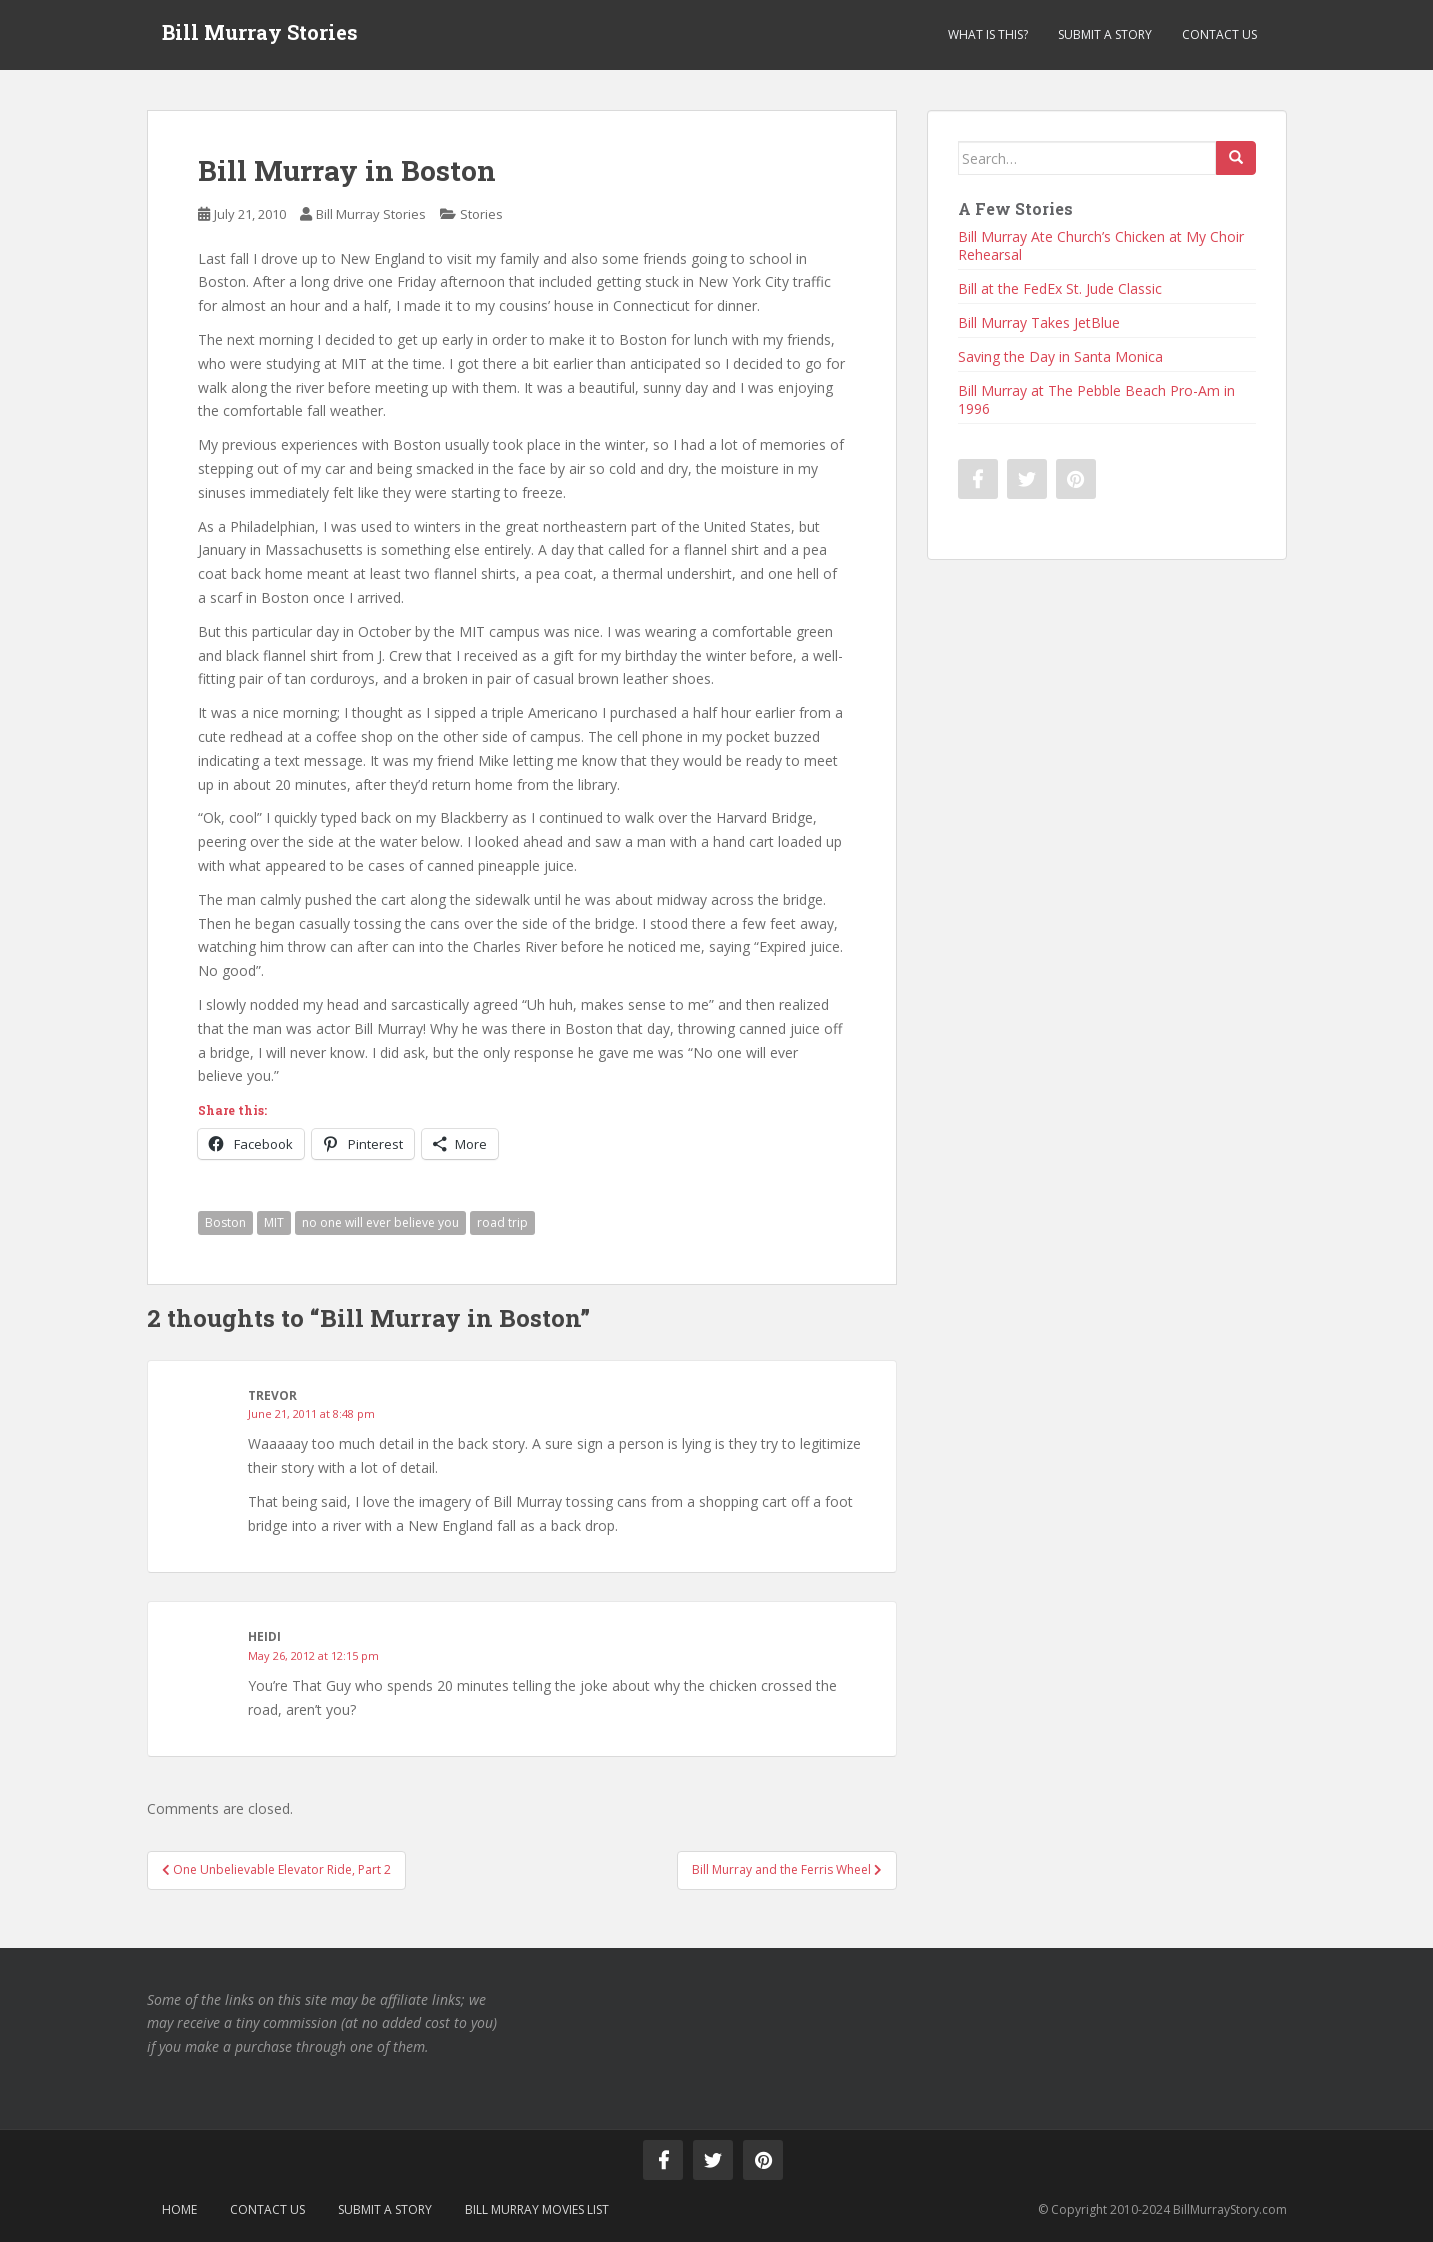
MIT (274, 1222)
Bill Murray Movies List (537, 2209)
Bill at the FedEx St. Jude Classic (1060, 288)
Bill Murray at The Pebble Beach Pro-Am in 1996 (1096, 399)
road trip (502, 1222)
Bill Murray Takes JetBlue (1039, 322)
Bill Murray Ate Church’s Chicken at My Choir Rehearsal (1101, 245)
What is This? (988, 34)
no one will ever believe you (380, 1222)
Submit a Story (1105, 34)
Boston (225, 1222)
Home (179, 2209)
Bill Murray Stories (260, 35)
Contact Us (1219, 34)
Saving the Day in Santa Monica (1060, 356)
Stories (481, 214)
